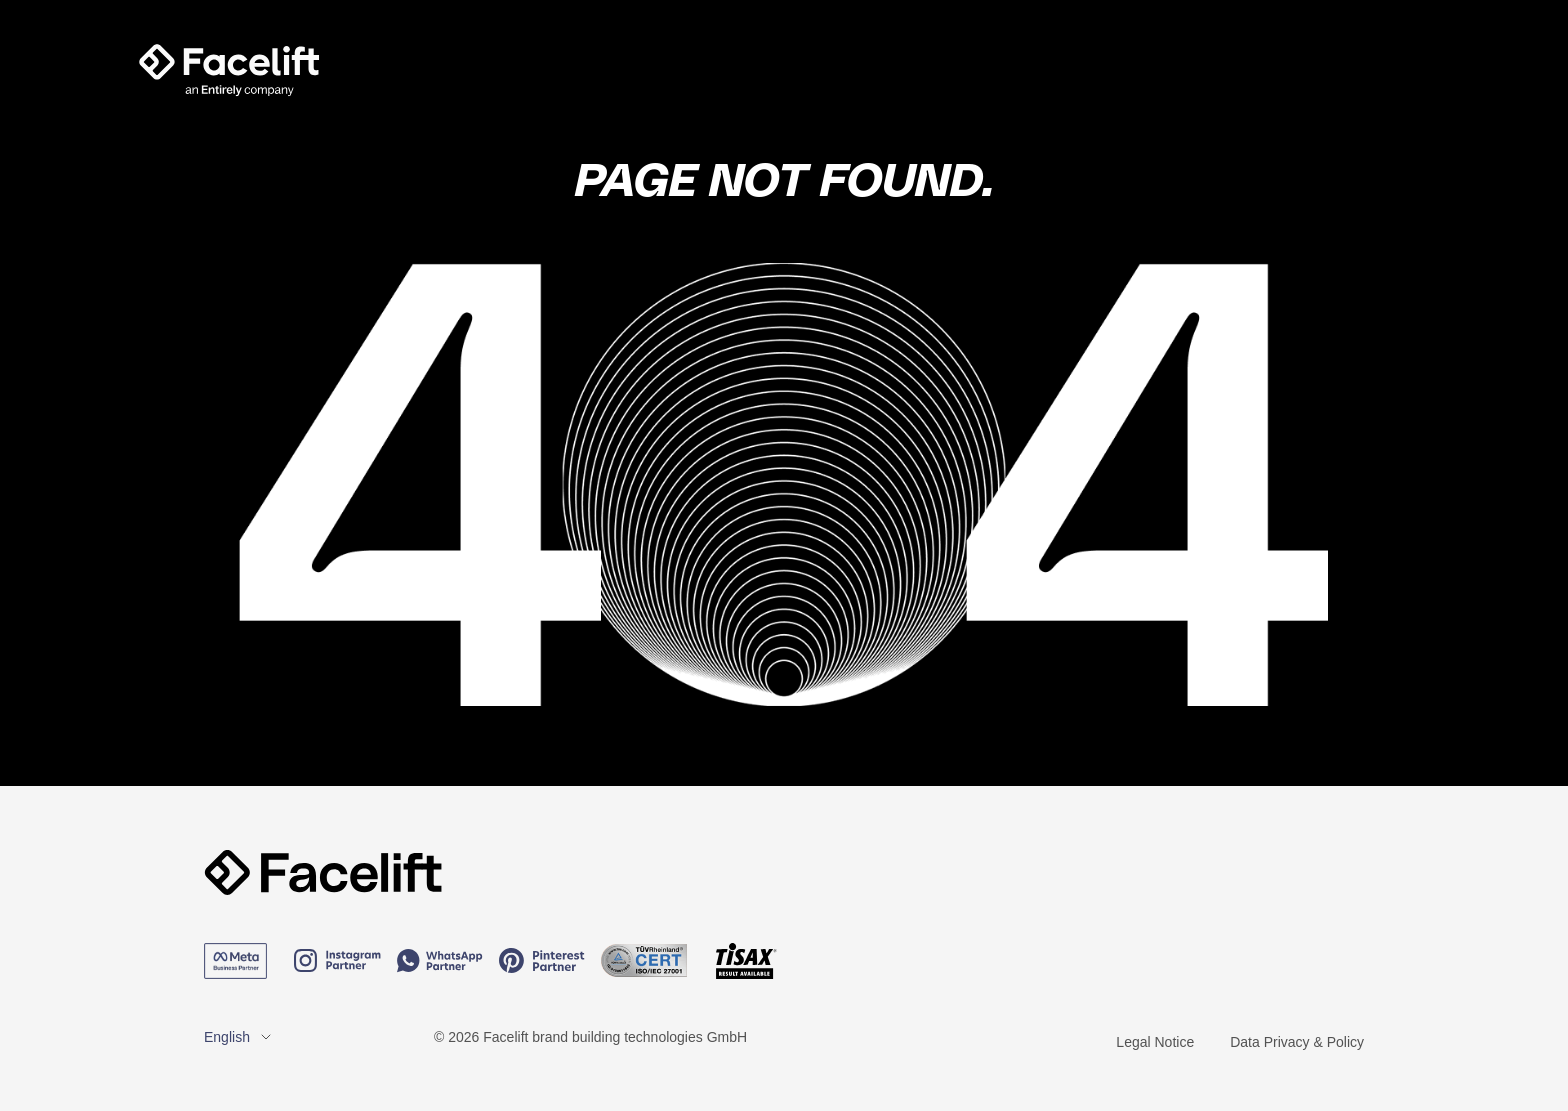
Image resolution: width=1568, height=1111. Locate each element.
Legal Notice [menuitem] (1155, 1042)
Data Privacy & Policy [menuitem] (1297, 1042)
